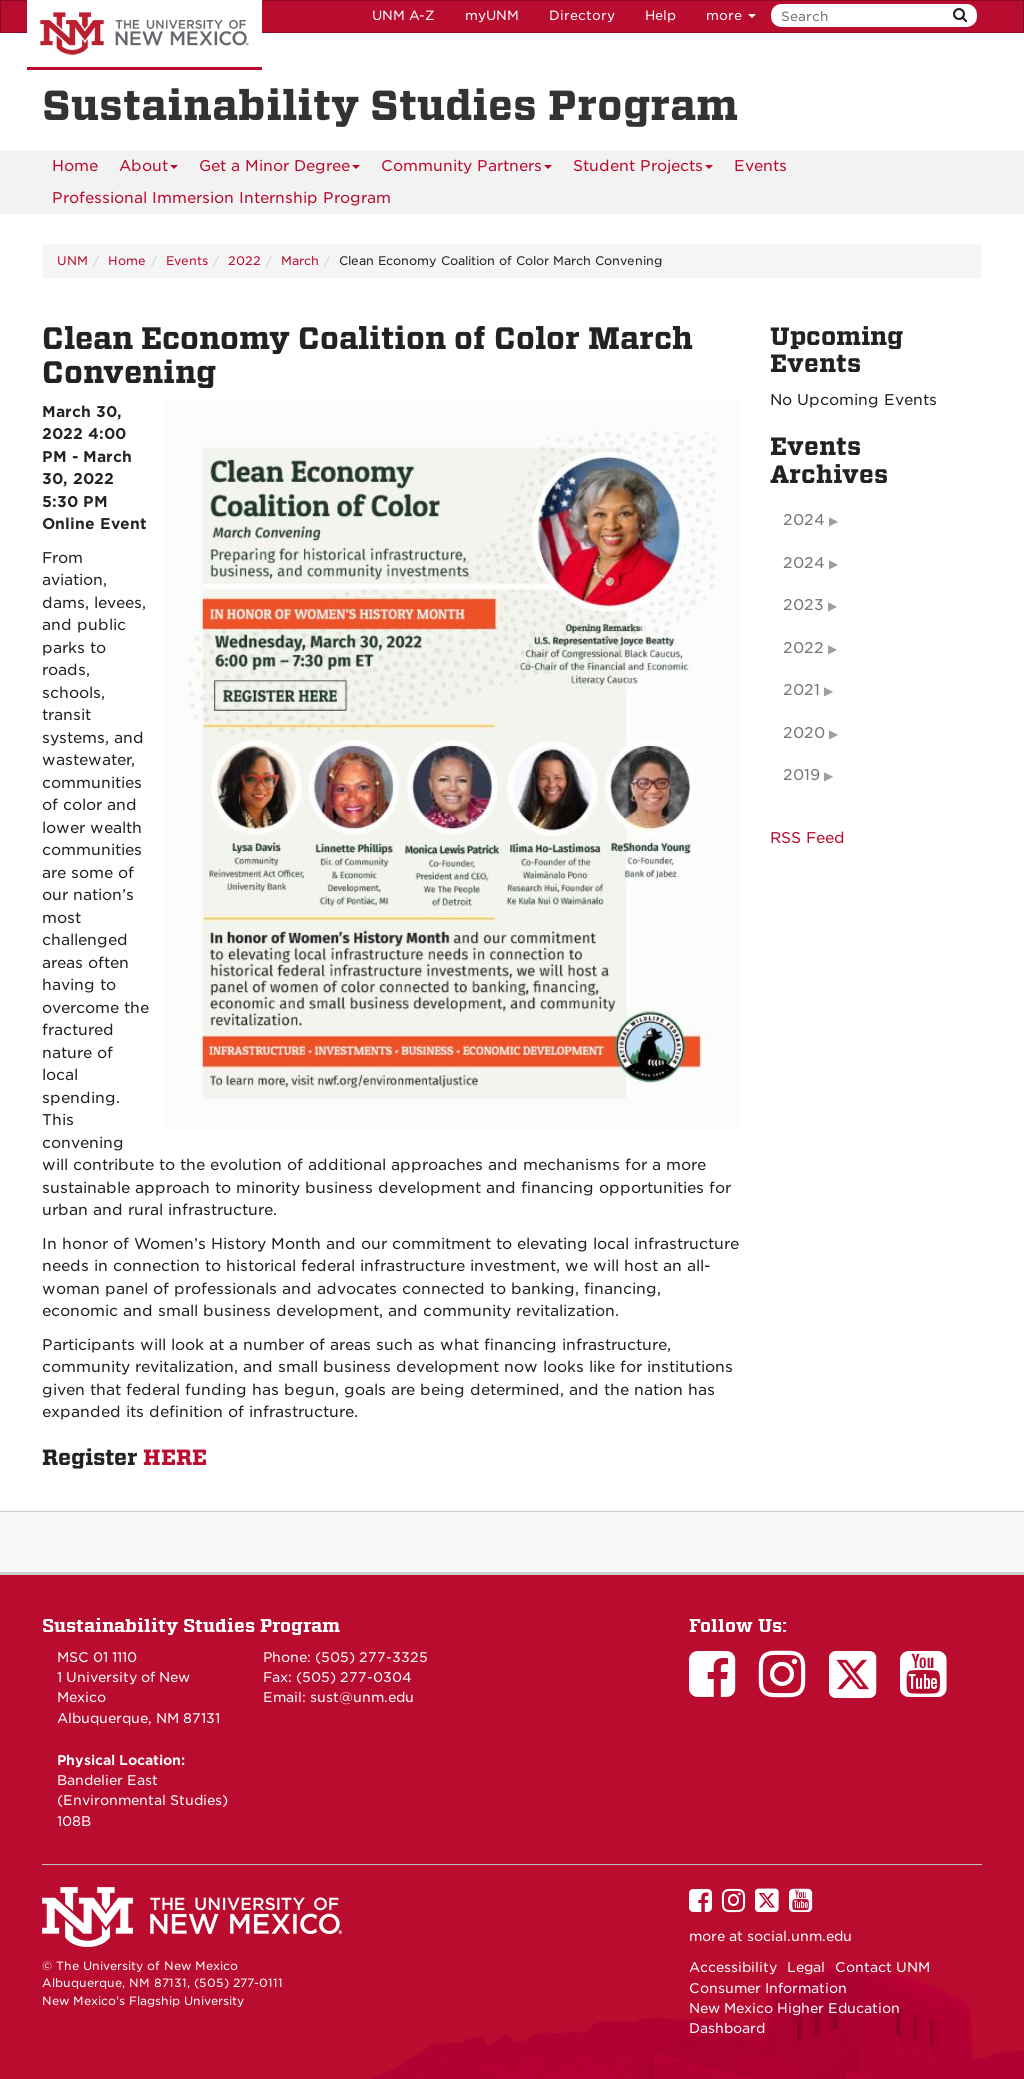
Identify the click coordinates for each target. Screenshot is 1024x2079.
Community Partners (466, 169)
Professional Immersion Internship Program (221, 198)
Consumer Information (768, 1988)
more (731, 15)
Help (660, 15)
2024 (804, 520)
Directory (582, 15)
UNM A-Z (403, 15)
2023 (803, 605)
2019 (801, 775)
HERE (175, 1458)
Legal (806, 1967)
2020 (804, 733)
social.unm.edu (799, 1936)
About (148, 169)
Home (75, 166)
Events (760, 166)
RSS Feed (807, 838)
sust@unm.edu (362, 1697)
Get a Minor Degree (279, 169)
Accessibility (733, 1967)
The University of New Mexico (144, 35)
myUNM (492, 15)
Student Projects (643, 169)
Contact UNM (882, 1967)
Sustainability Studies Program (191, 1625)
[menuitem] (75, 166)
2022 (244, 260)
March (300, 260)
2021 (801, 690)
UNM (72, 260)
